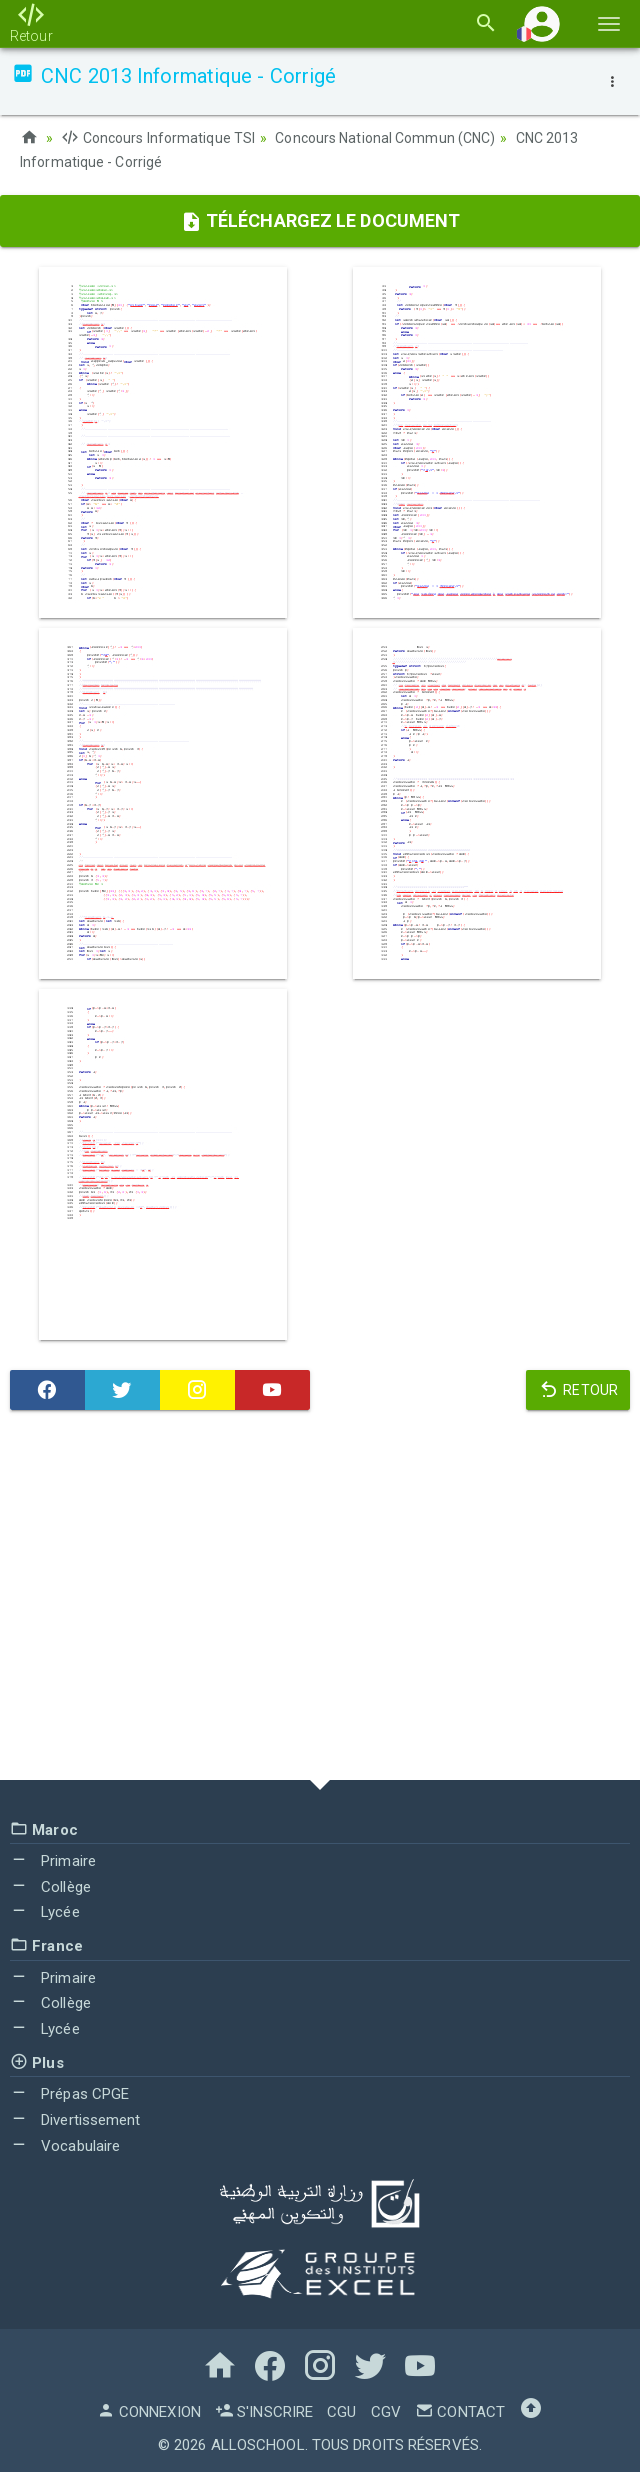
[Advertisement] (320, 1600)
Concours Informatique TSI (158, 138)
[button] (542, 23)
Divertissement (75, 2120)
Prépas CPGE (69, 2094)
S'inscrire (264, 2412)
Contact (460, 2412)
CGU (341, 2412)
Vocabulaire (65, 2146)
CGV (386, 2412)
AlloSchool (258, 2445)
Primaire (53, 1861)
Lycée (45, 1912)
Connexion (149, 2412)
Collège (50, 1887)
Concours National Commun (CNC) (385, 138)
